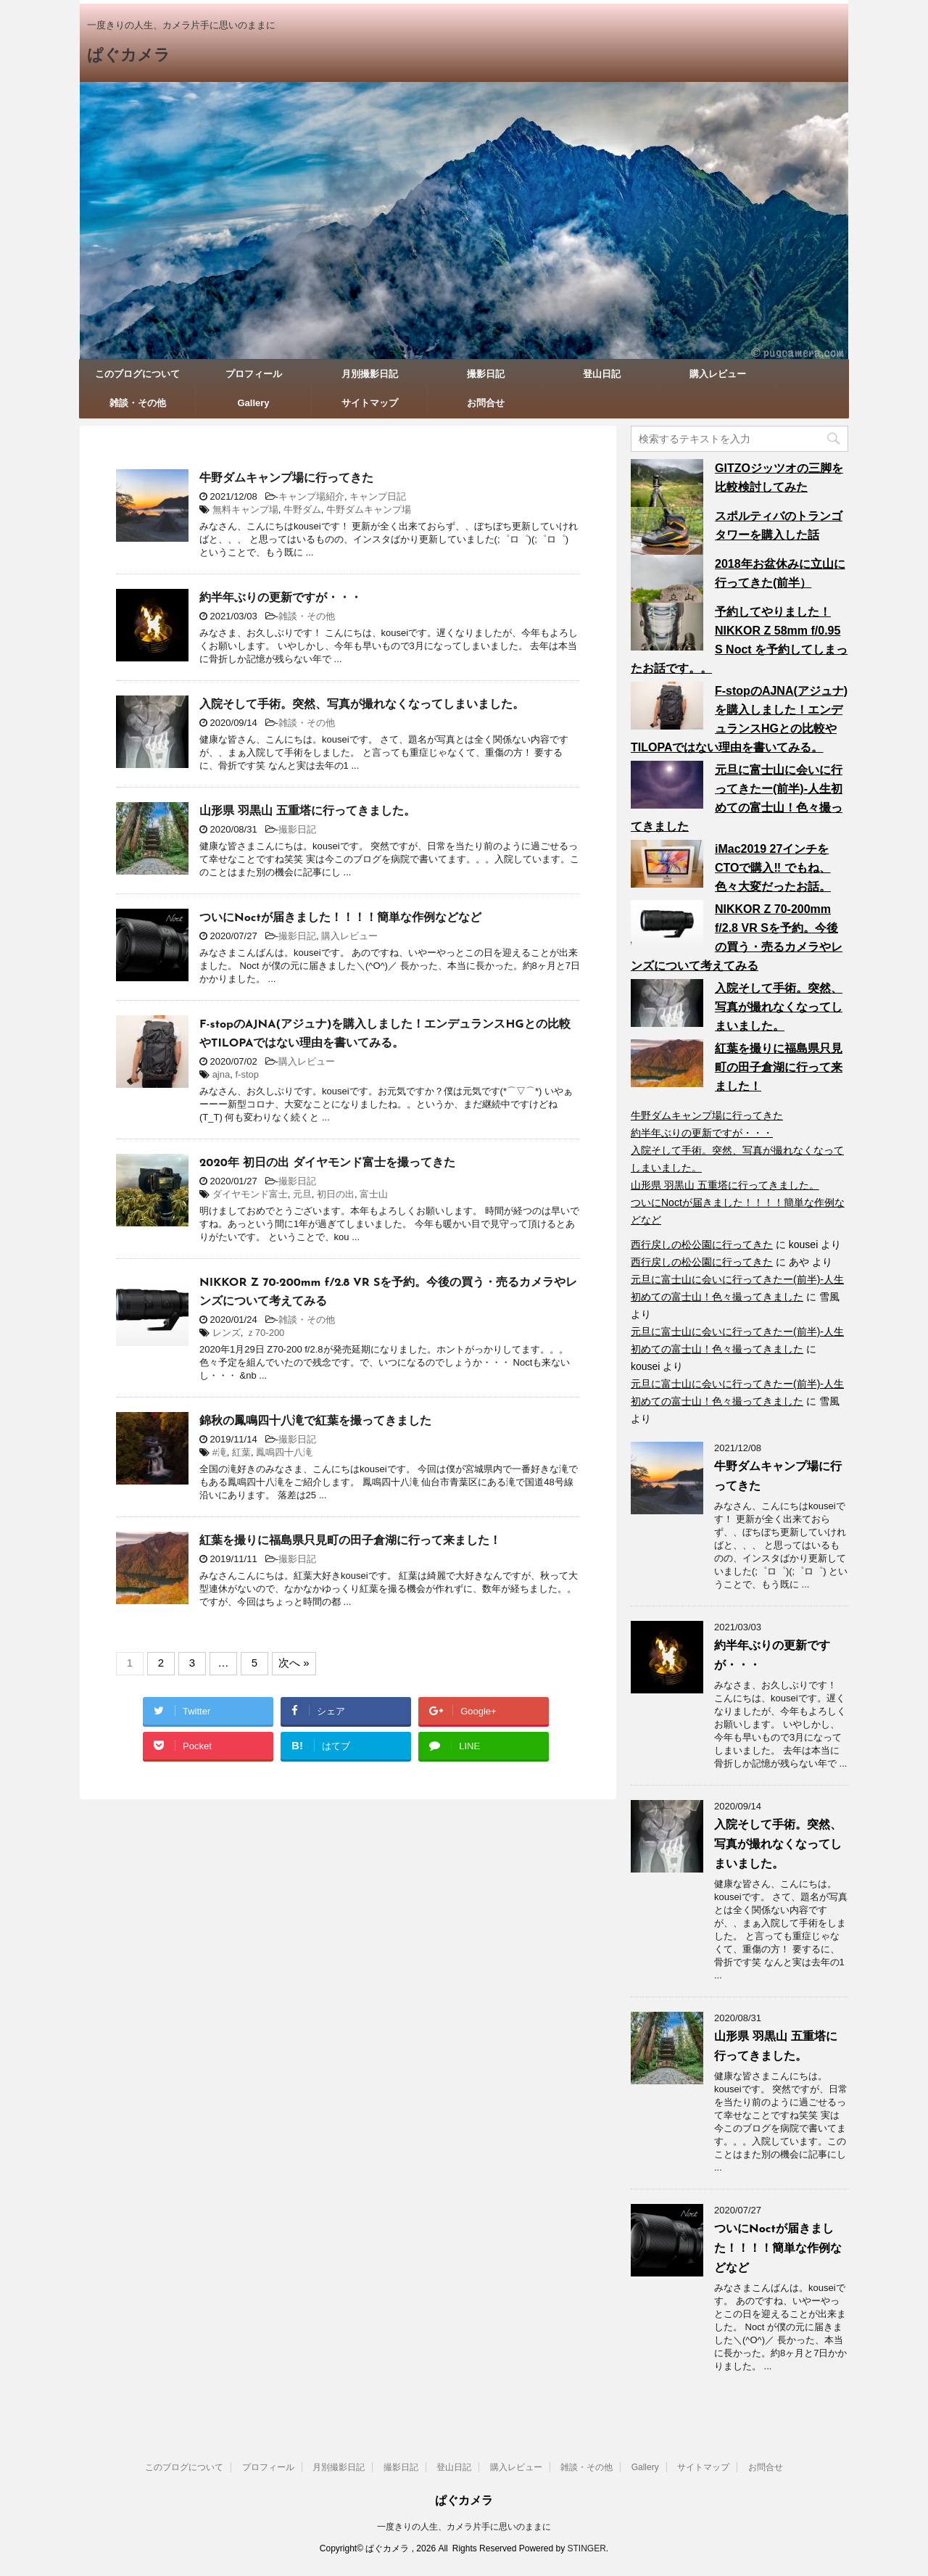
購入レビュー (717, 373)
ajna (221, 1074)
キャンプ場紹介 (311, 496)
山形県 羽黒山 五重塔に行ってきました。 (307, 811)
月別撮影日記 (369, 373)
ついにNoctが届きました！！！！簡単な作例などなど (340, 918)
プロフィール (253, 373)
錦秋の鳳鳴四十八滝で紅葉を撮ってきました (315, 1421)
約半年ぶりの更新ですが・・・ (280, 598)
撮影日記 (486, 373)
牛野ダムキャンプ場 (368, 509)
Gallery (253, 402)
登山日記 (602, 373)
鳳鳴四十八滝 (284, 1452)
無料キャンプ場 (245, 509)
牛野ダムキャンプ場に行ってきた (286, 478)
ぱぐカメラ (128, 56)
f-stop (247, 1074)
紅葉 (241, 1452)
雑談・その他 (137, 402)
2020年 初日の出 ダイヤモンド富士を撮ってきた (327, 1163)
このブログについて (137, 373)
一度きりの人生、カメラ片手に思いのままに (464, 2527)
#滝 (219, 1452)
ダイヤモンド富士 (250, 1194)
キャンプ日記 (377, 496)
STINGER (586, 2548)
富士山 (374, 1194)
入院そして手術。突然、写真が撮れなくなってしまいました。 (361, 705)
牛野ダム (302, 509)
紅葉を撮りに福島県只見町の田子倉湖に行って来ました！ (350, 1541)
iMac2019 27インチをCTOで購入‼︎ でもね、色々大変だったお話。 (773, 868)
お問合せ (486, 402)
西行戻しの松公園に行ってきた (702, 1244)
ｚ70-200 (265, 1332)
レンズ (226, 1332)
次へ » (294, 1662)
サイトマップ (369, 402)
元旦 (302, 1194)
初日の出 (336, 1194)
